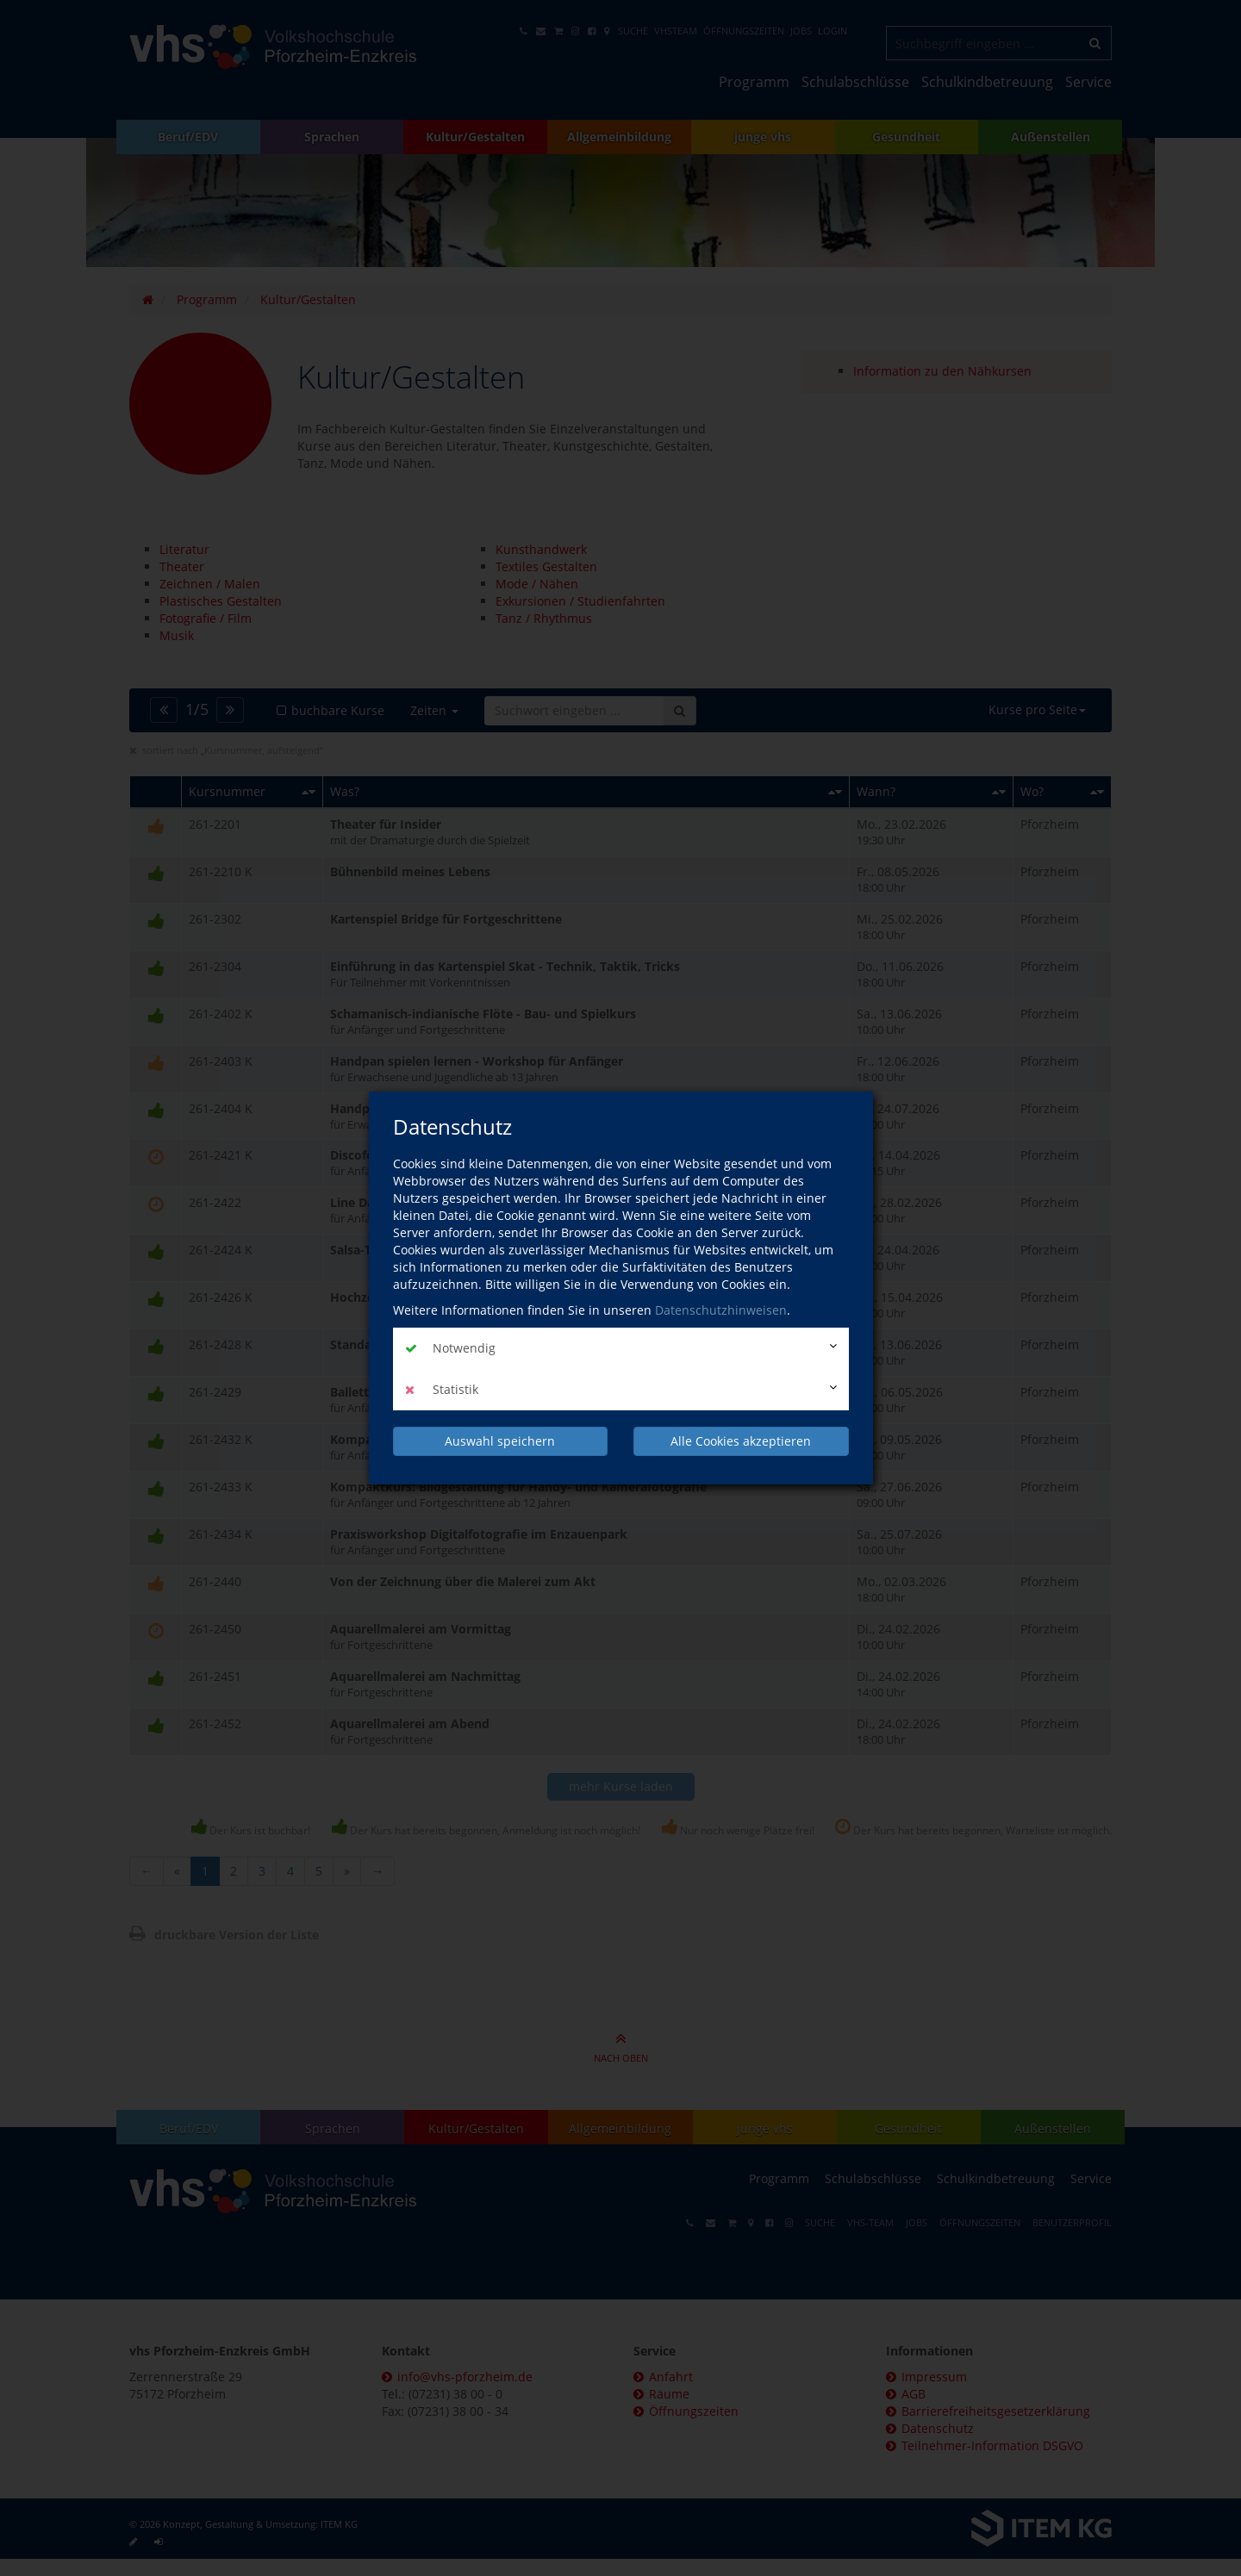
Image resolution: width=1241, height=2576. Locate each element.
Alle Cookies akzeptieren (740, 1441)
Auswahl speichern (500, 1441)
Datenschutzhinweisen (721, 1310)
